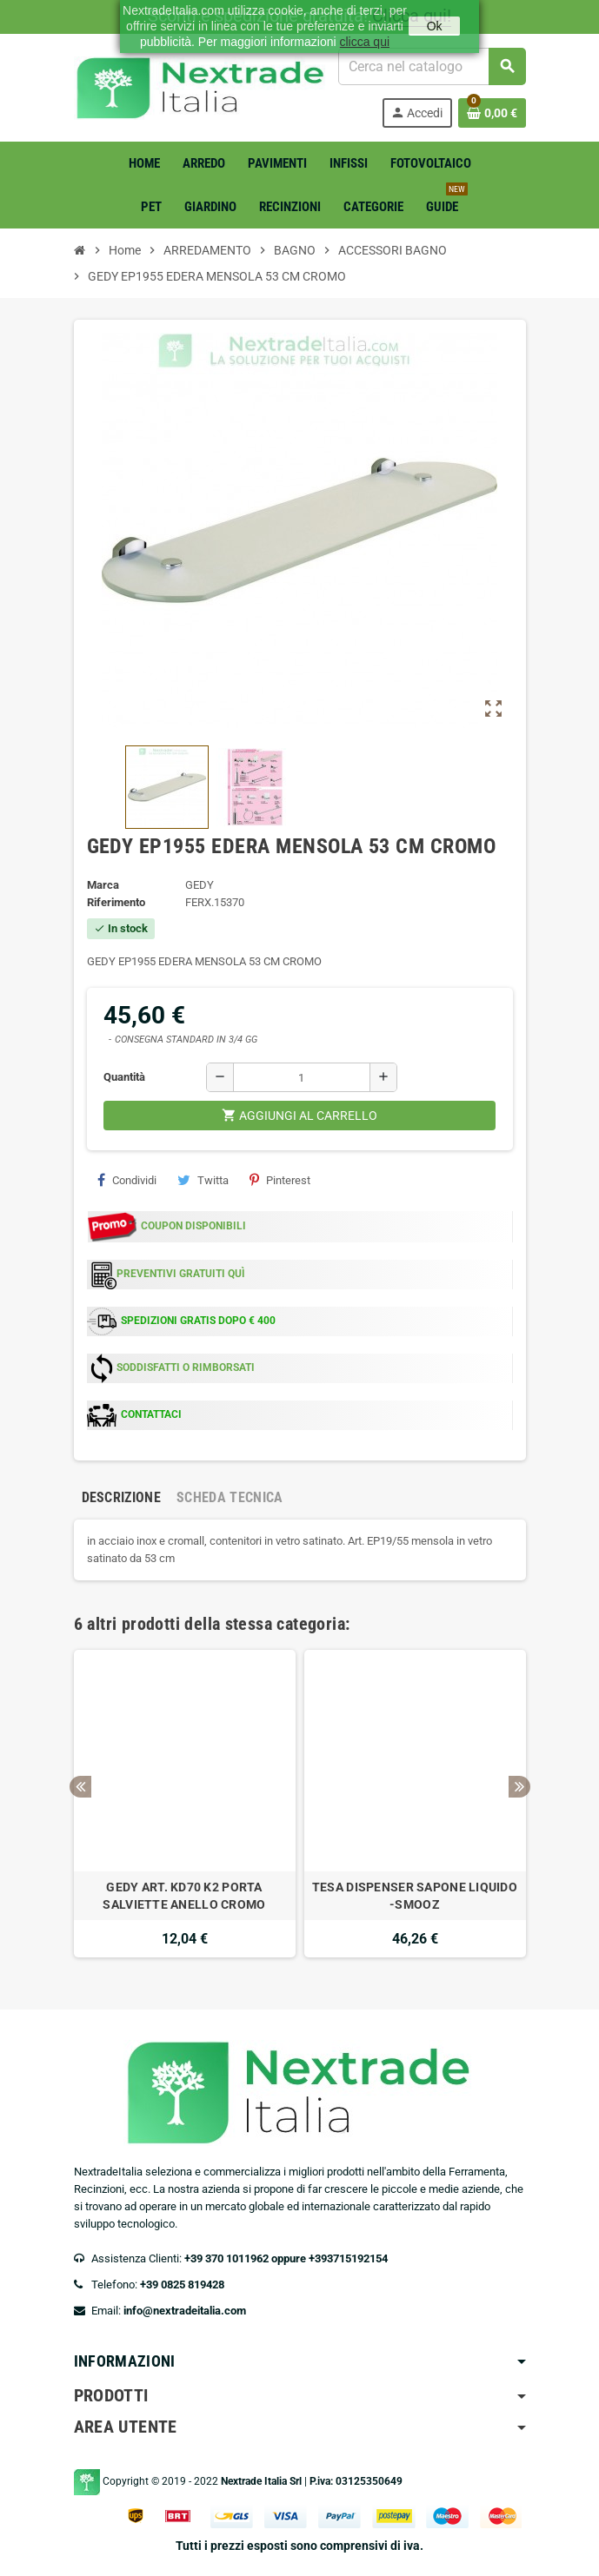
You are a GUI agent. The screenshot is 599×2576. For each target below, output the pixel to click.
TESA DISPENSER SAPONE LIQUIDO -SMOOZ (414, 1895)
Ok (435, 26)
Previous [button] (80, 1787)
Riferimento (116, 902)
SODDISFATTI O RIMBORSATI (185, 1367)
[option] (185, 1803)
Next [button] (519, 1787)
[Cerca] (431, 66)
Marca (103, 884)
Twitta (203, 1180)
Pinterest (280, 1180)
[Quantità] (301, 1077)
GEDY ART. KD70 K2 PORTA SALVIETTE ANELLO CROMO (184, 1895)
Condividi (126, 1180)
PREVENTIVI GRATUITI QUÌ (180, 1274)
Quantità (124, 1076)
